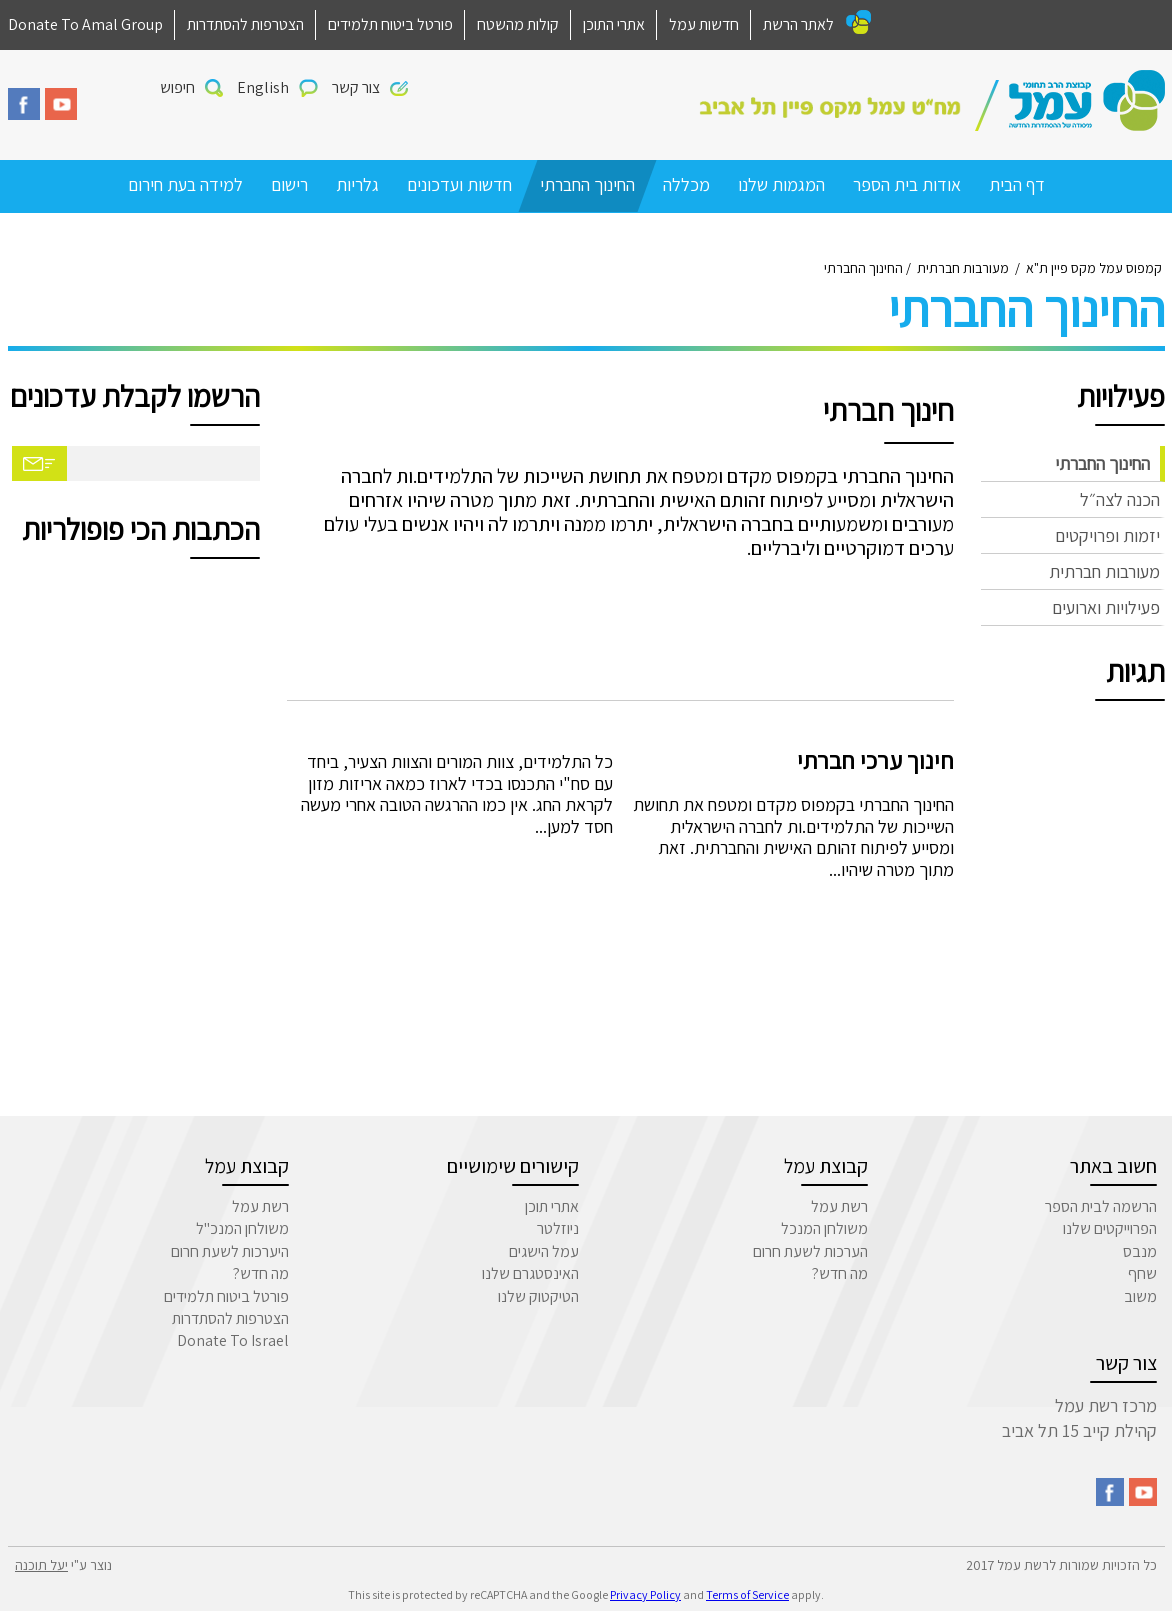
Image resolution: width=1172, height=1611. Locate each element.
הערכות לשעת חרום (810, 1251)
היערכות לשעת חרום (230, 1251)
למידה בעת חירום (185, 184)
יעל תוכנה (41, 1565)
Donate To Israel (233, 1340)
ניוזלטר (558, 1228)
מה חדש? (840, 1273)
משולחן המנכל (824, 1228)
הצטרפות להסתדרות (245, 24)
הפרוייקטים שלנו (1110, 1228)
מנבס (1140, 1251)
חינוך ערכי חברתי (875, 760)
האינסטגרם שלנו (530, 1273)
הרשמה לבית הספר (1101, 1206)
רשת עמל (839, 1206)
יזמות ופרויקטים (1107, 535)
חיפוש (177, 87)
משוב (1140, 1296)
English (263, 87)
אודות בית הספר (907, 184)
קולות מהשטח (518, 24)
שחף (1142, 1273)
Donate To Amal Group (85, 24)
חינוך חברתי (888, 410)
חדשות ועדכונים (459, 184)
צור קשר (356, 87)
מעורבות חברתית (1104, 571)
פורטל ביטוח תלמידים (390, 24)
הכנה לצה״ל (1120, 499)
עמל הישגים (544, 1251)
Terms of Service (747, 1594)
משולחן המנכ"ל (242, 1228)
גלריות (357, 184)
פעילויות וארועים (1106, 607)
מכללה (686, 184)
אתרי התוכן (614, 24)
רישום (289, 184)
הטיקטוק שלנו (538, 1296)
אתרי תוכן (552, 1206)
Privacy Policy (645, 1594)
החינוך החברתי (587, 184)
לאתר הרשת (798, 24)
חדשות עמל (704, 24)
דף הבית (1017, 184)
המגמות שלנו (781, 184)
